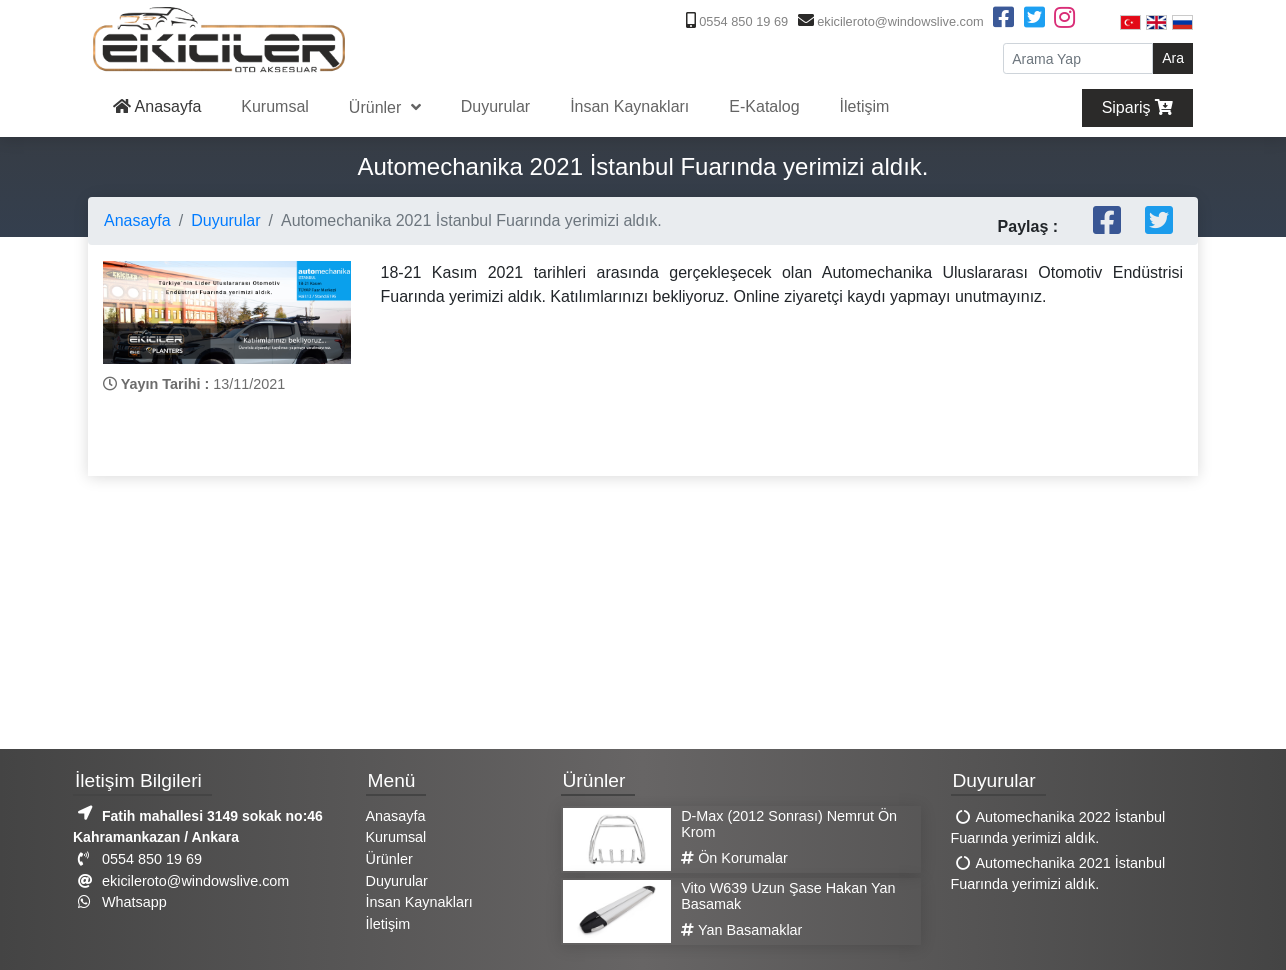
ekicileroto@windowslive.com (888, 21)
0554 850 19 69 (735, 21)
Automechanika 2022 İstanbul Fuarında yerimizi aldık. (1058, 828)
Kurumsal (275, 106)
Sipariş (1137, 107)
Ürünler (377, 107)
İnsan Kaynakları (629, 106)
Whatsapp (120, 902)
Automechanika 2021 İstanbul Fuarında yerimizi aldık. (1058, 874)
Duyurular (495, 106)
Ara (1173, 58)
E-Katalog (764, 106)
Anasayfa (157, 106)
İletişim (865, 106)
